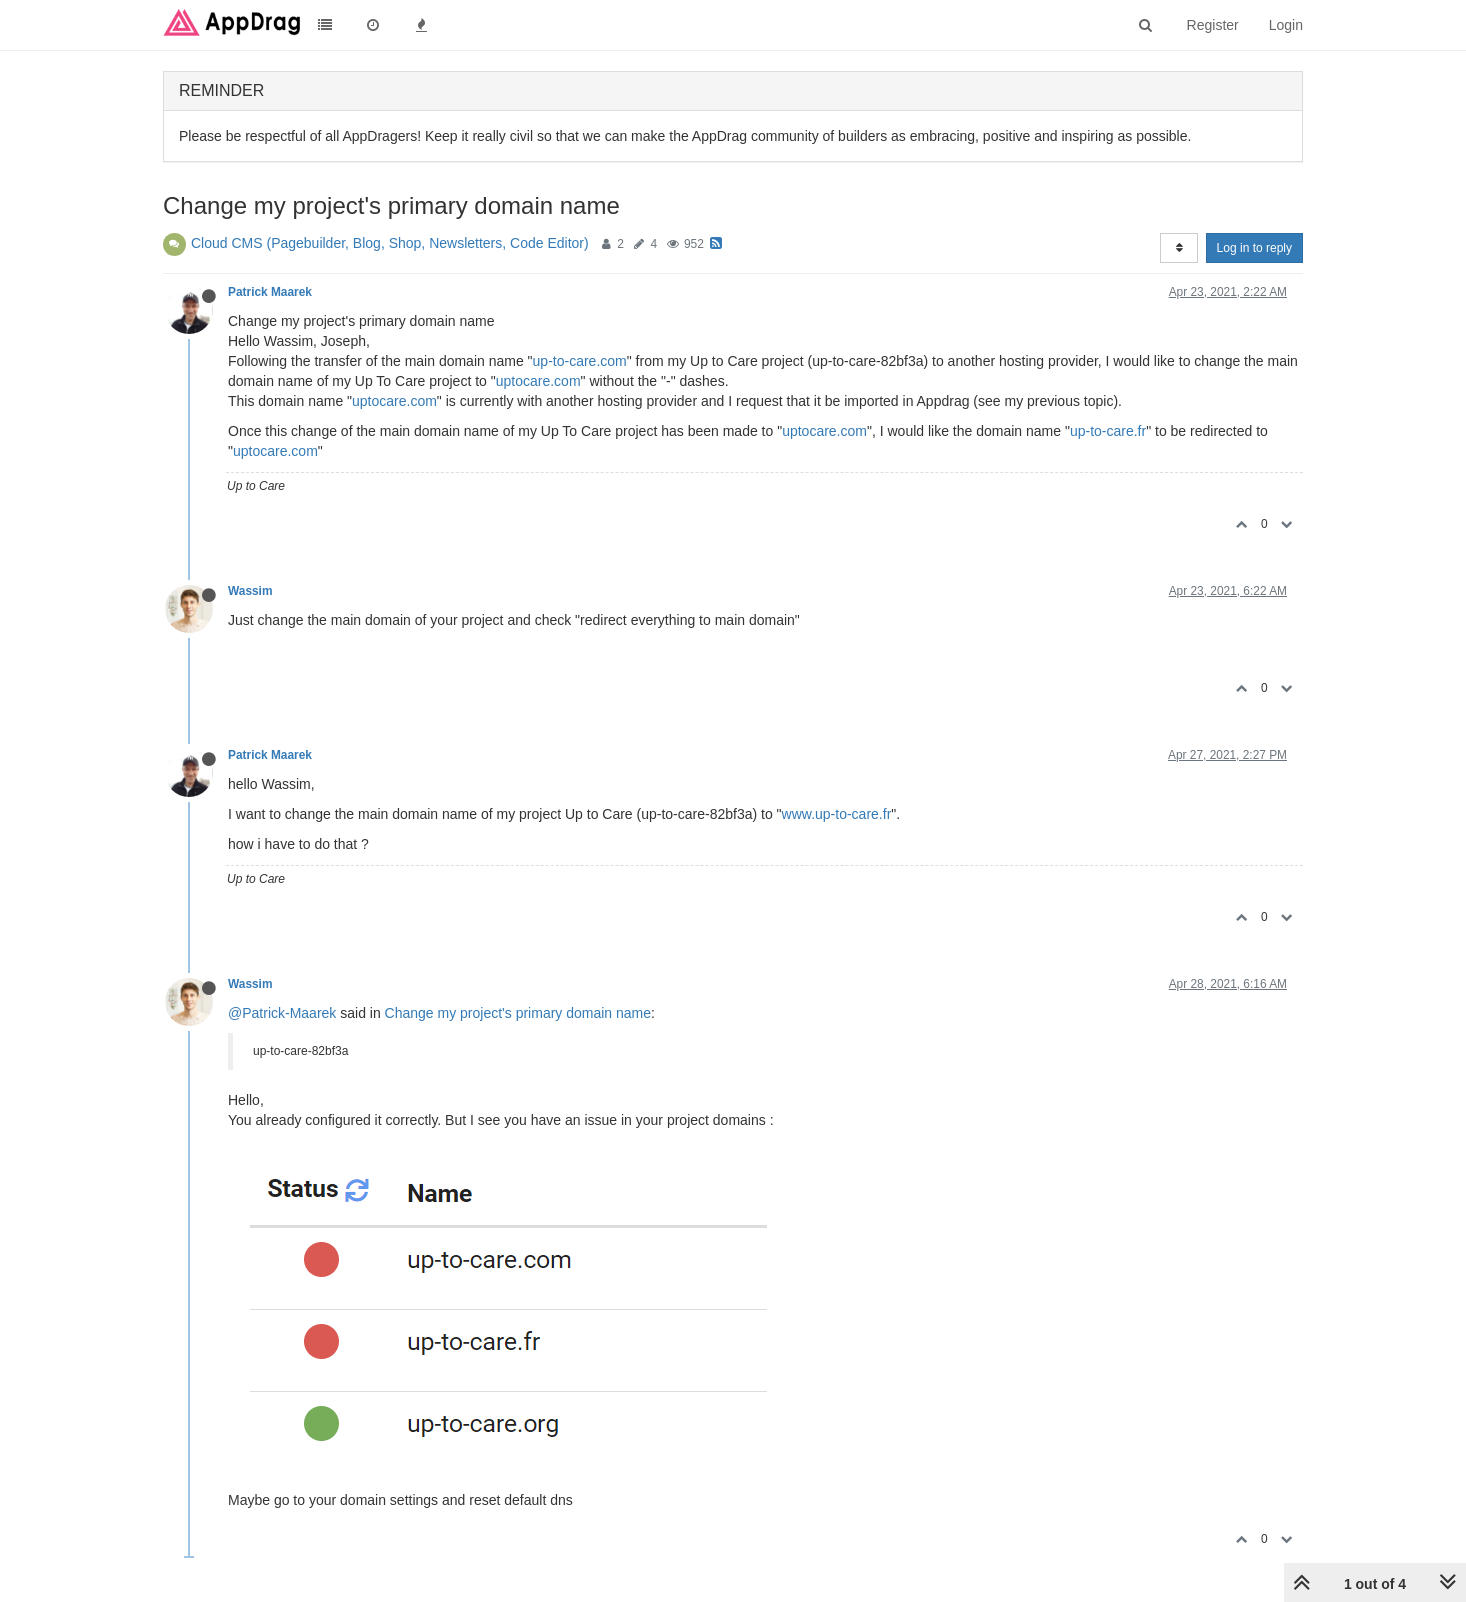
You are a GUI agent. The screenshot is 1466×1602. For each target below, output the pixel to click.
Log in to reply (1254, 248)
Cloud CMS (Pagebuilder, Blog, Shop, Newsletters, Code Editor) (390, 243)
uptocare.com (538, 381)
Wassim (250, 591)
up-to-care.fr (1108, 431)
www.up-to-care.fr (837, 814)
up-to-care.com (580, 361)
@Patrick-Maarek (282, 1013)
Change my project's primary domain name (518, 1013)
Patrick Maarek (270, 292)
